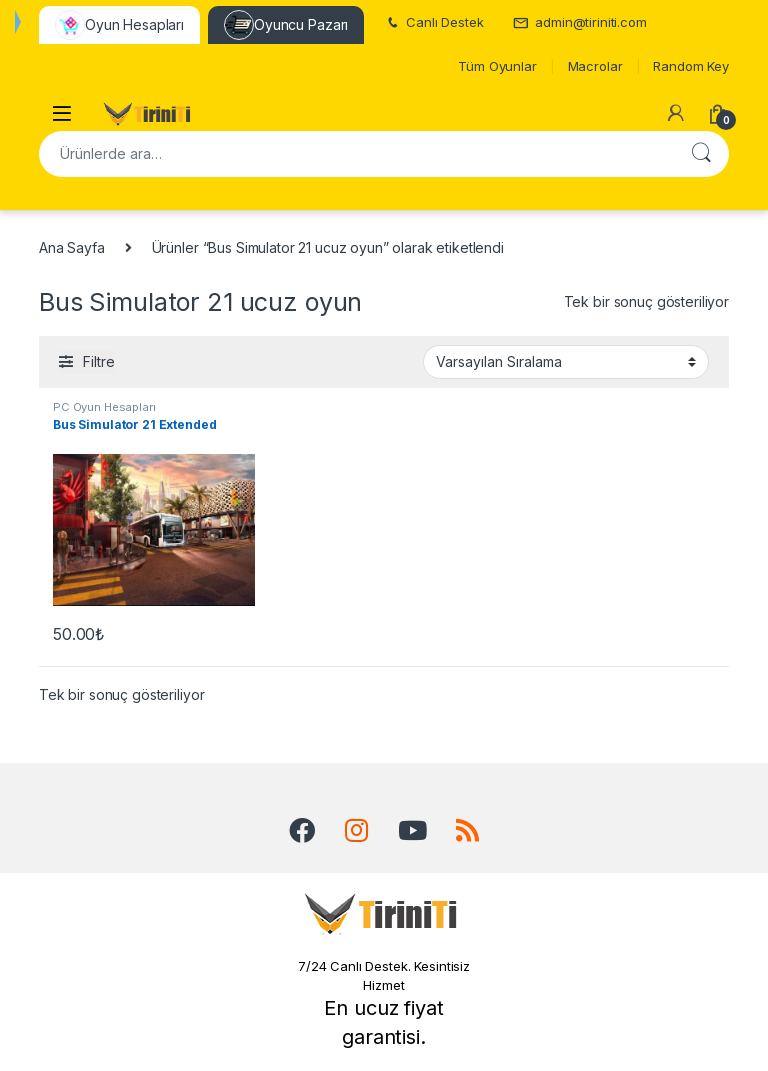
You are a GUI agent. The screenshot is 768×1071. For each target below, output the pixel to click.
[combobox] (356, 154)
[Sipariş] (566, 362)
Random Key (691, 66)
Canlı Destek (433, 22)
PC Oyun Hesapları (104, 407)
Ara (701, 154)
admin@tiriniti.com (579, 22)
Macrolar (595, 66)
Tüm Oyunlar (497, 66)
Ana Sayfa (72, 247)
